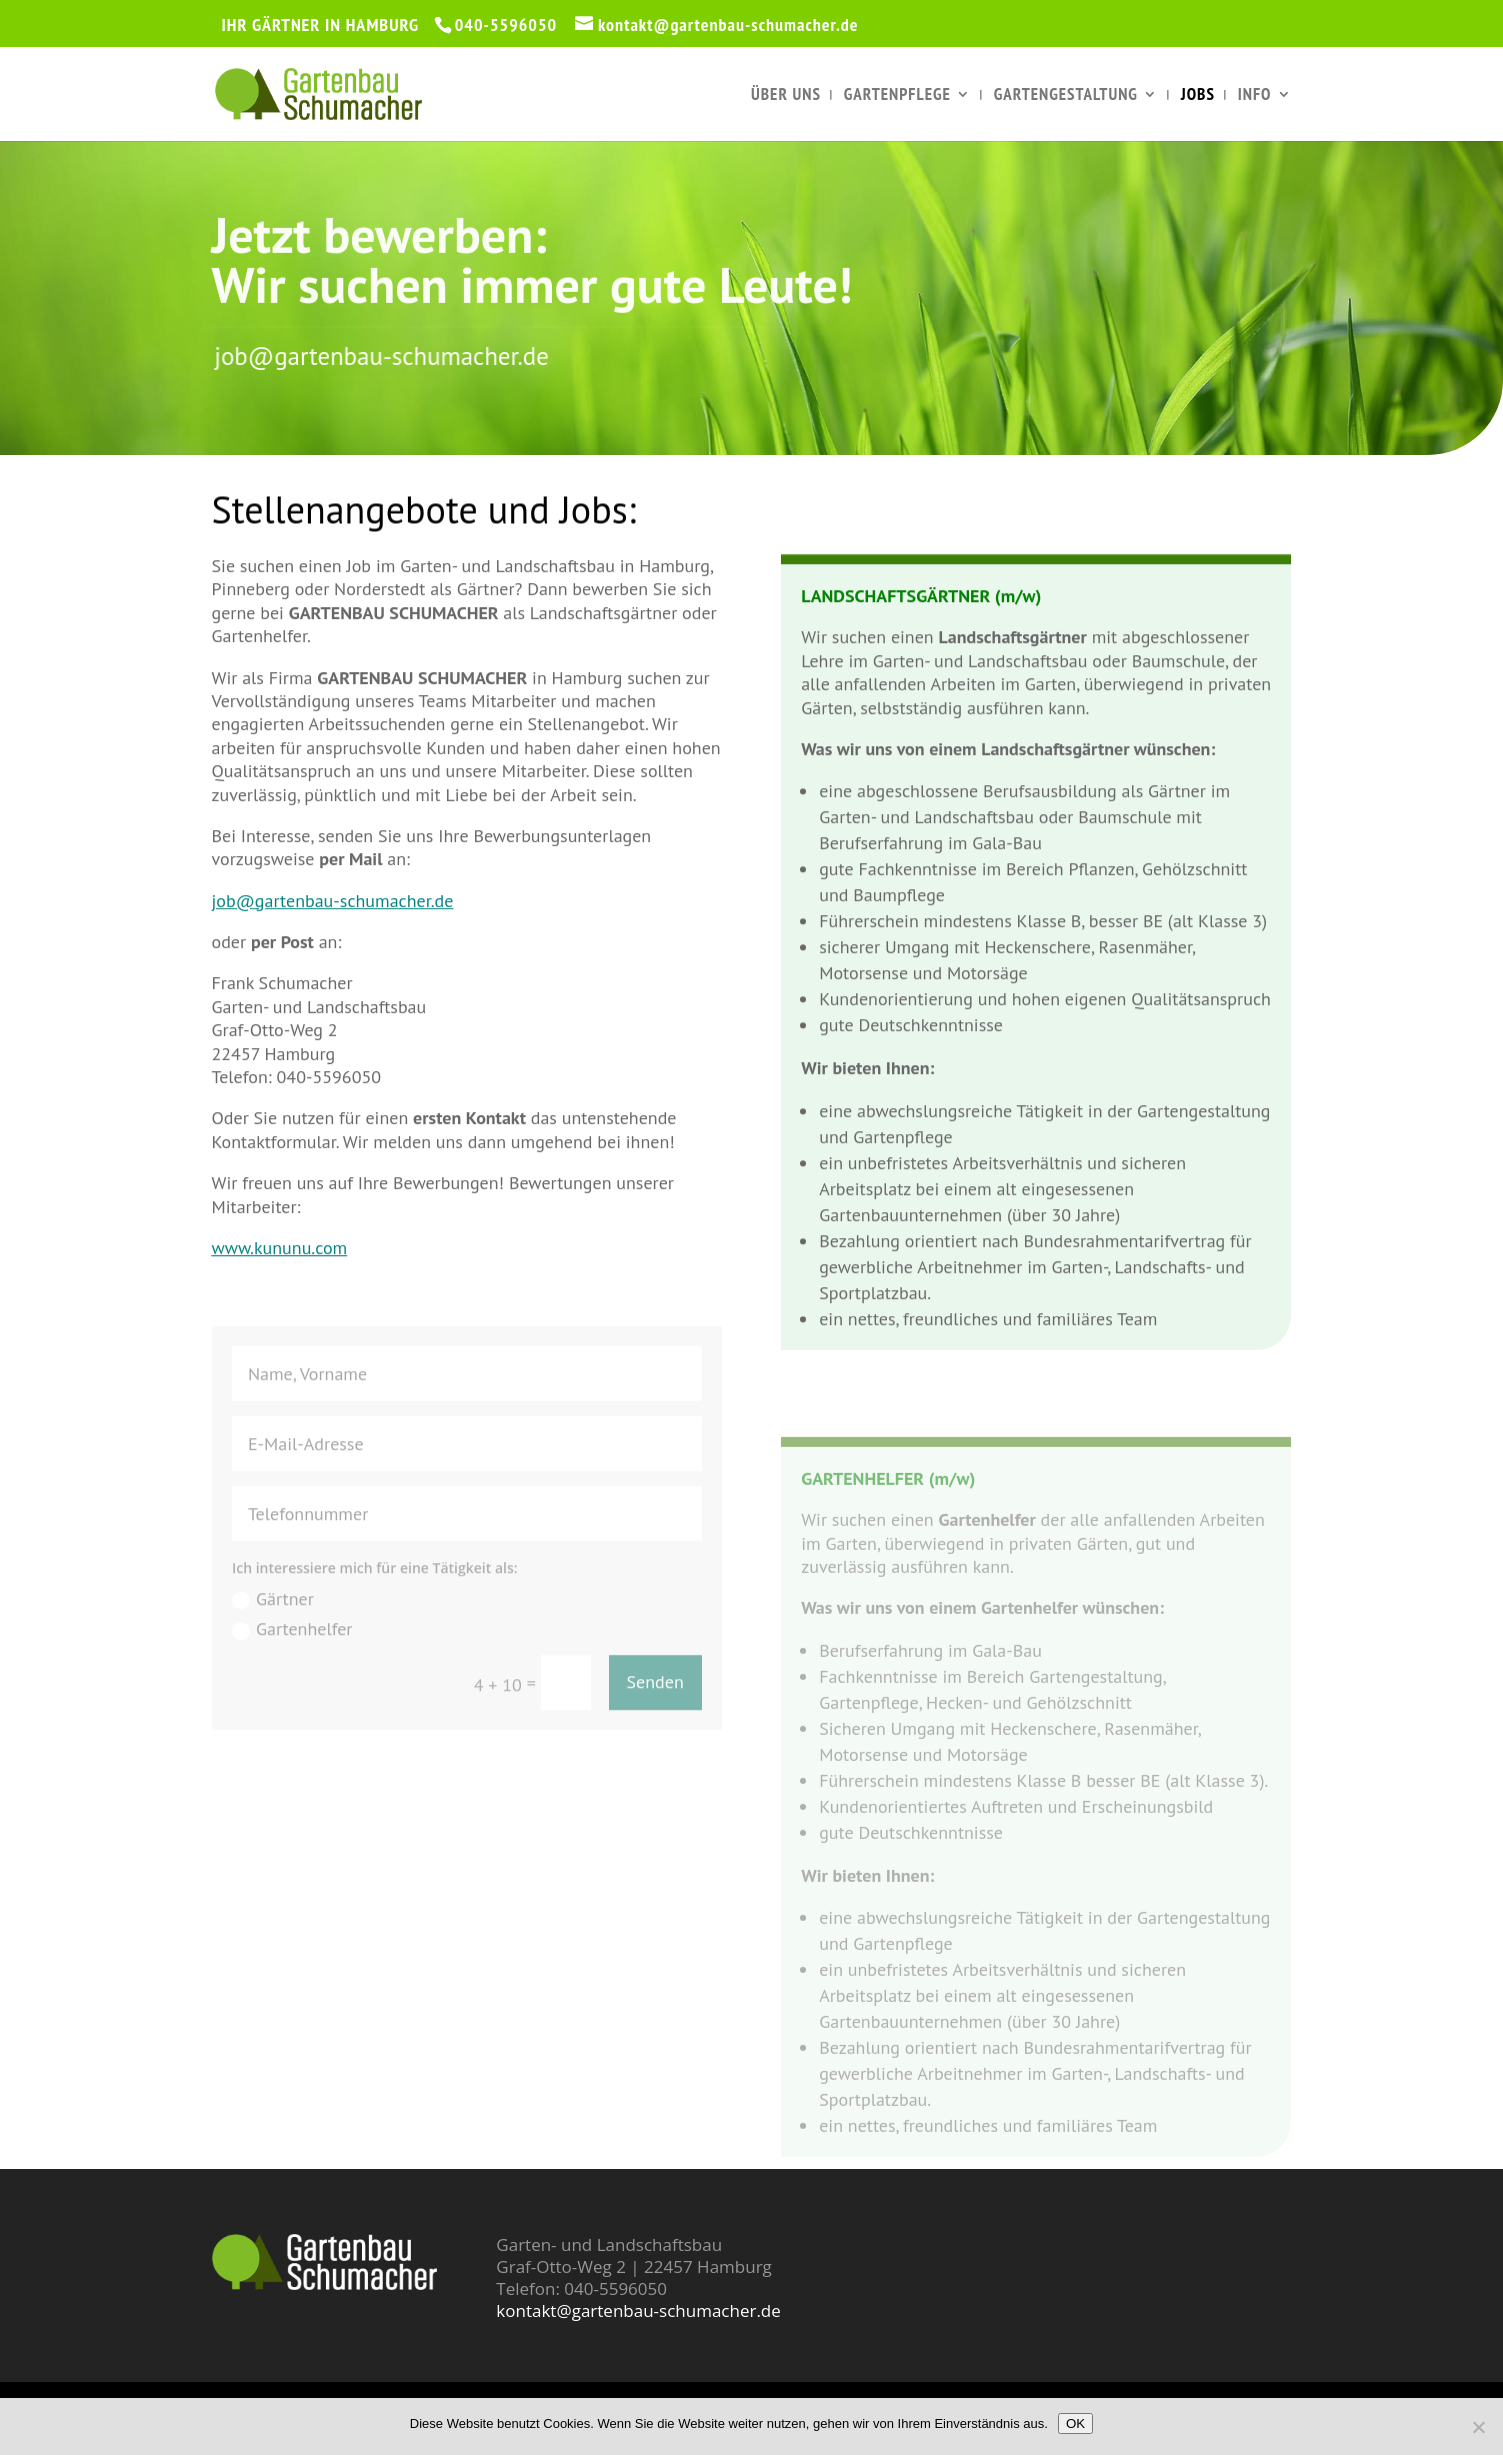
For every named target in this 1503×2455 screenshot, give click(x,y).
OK (1075, 2423)
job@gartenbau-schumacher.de (411, 356)
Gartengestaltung (1066, 96)
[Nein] (1478, 2427)
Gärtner (273, 1625)
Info (1255, 96)
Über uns (786, 96)
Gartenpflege (897, 96)
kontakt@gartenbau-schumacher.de (638, 2310)
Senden (655, 1709)
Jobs (1198, 96)
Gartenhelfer (292, 1656)
